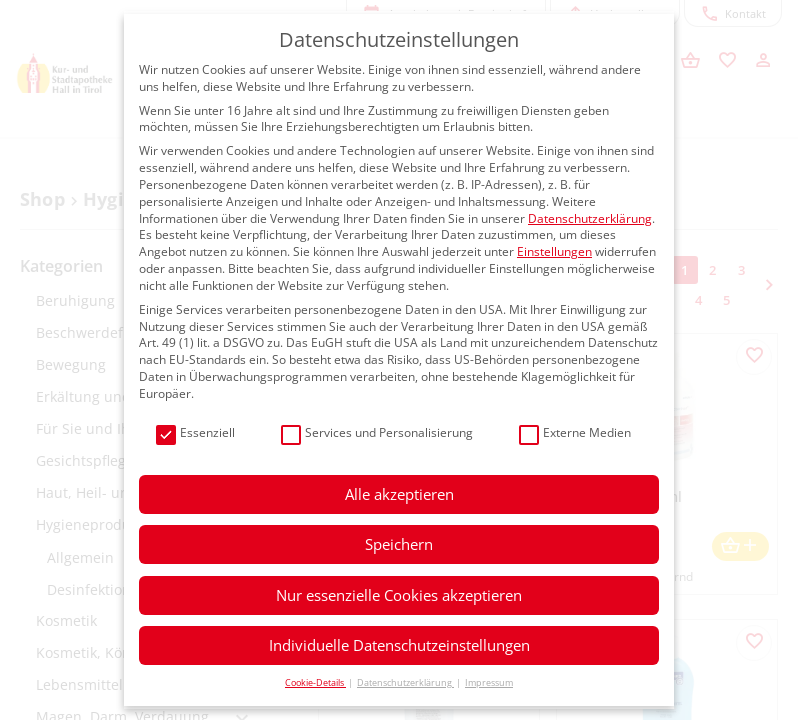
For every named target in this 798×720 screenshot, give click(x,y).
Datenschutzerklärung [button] (405, 682)
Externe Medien (575, 433)
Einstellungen (554, 251)
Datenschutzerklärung (590, 218)
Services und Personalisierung (377, 433)
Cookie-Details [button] (315, 682)
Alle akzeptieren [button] (399, 494)
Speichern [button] (399, 544)
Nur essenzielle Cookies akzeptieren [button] (399, 595)
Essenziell (195, 433)
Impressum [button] (489, 682)
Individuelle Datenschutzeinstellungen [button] (399, 645)
